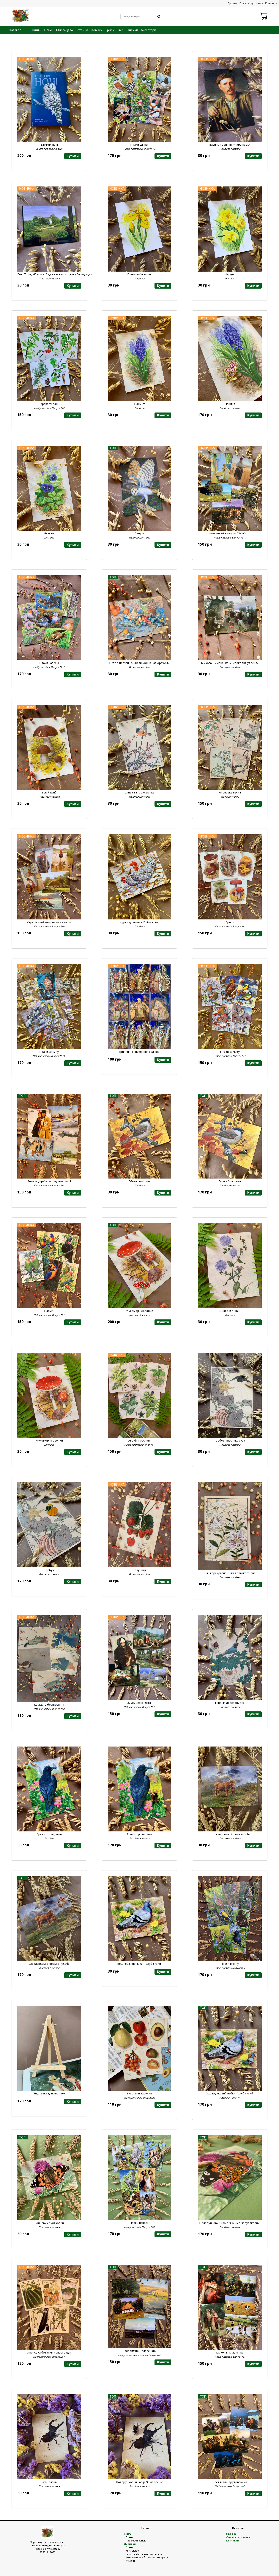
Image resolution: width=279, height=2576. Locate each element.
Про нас (233, 3)
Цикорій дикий (229, 1311)
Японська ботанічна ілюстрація (49, 2352)
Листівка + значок (230, 408)
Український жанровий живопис (49, 922)
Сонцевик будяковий (49, 2223)
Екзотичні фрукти (139, 2093)
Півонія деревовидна (230, 1703)
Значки (132, 30)
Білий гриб (49, 792)
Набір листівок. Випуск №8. (49, 1185)
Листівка (139, 278)
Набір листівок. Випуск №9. (49, 926)
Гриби (110, 30)
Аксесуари (148, 30)
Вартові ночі (49, 144)
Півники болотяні (139, 274)
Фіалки (49, 533)
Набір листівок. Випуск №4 (139, 2097)
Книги (36, 30)
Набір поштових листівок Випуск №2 (139, 2355)
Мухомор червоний (139, 1311)
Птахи (48, 30)
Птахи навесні (49, 663)
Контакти (271, 3)
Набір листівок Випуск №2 (49, 408)
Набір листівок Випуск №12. (49, 667)
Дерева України (49, 404)
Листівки (130, 2544)
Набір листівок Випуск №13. (139, 148)
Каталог (15, 30)
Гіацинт (139, 404)
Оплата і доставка (251, 3)
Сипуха (139, 533)
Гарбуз (49, 1570)
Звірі (120, 30)
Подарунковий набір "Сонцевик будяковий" (230, 2223)
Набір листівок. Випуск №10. (230, 537)
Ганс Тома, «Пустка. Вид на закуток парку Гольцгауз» (54, 274)
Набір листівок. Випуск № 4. (49, 2356)
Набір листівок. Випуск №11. (49, 1056)
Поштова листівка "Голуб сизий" (139, 1963)
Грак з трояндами (49, 1834)
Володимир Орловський (139, 2351)
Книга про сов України (49, 148)
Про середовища (136, 2540)
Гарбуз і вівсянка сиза (230, 1440)
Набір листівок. (230, 796)
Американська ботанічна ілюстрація (147, 2557)
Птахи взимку (49, 1051)
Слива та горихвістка (139, 792)
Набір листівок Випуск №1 (139, 1444)
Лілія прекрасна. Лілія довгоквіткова (229, 1573)
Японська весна (230, 792)
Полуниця (139, 1570)
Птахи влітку (139, 144)
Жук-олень (49, 2482)
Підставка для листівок (49, 2093)
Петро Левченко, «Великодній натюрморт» (139, 663)
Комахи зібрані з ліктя (49, 1704)
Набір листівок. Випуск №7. (139, 1707)
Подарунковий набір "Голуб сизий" (230, 2093)
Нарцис (230, 274)
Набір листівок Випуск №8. (139, 2227)
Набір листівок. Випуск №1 (230, 926)
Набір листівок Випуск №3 (230, 2486)
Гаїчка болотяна (139, 1181)
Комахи (97, 30)
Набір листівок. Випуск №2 (49, 1708)
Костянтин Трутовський (230, 2482)
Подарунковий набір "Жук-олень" (139, 2482)
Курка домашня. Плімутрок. (139, 922)
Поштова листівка (229, 148)
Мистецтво (64, 30)
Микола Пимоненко (230, 2352)
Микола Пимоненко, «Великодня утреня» (229, 663)
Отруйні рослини (139, 1440)
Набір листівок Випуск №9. (230, 1968)
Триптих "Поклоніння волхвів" (139, 1051)
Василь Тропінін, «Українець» (229, 144)
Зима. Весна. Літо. (139, 1703)
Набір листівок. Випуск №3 (230, 1056)
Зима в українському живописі (49, 1181)
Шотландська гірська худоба (229, 1834)
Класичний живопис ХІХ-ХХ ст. (229, 533)
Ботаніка (82, 30)
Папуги (49, 1311)
